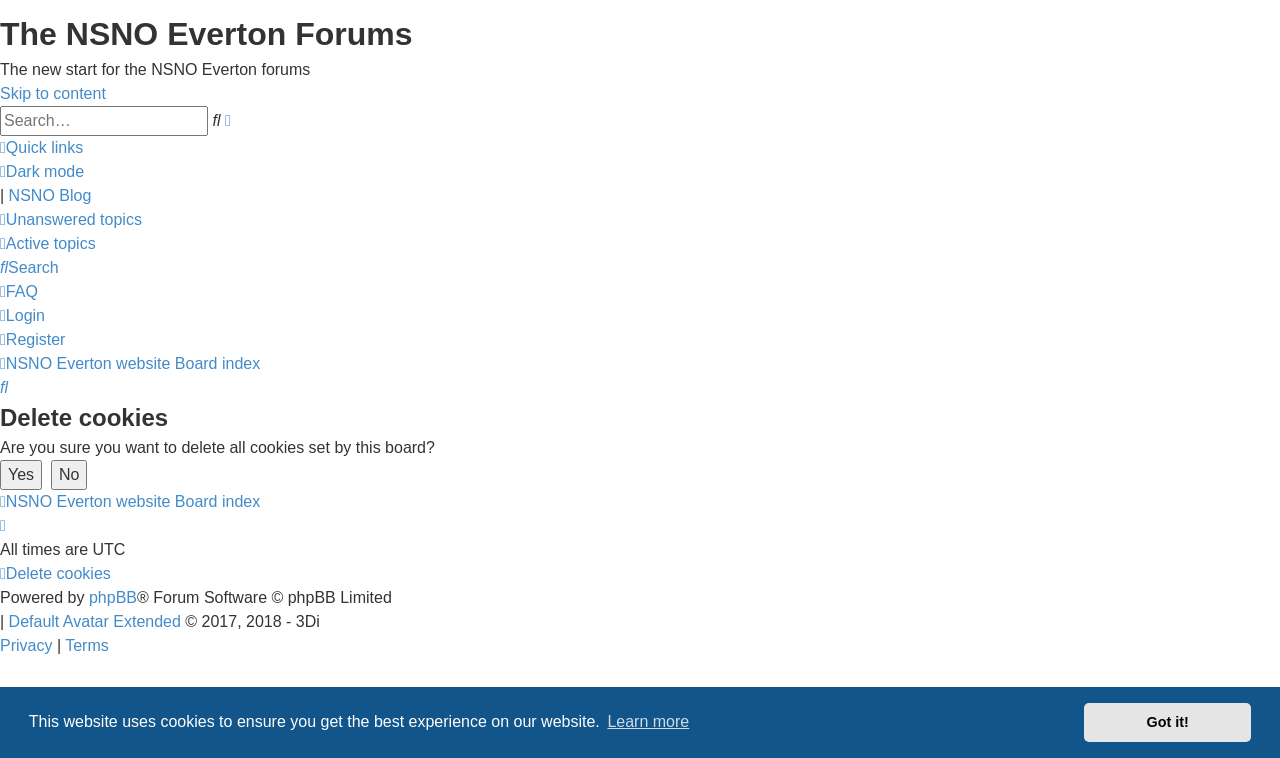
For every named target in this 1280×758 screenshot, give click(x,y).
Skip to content (53, 93)
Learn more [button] (648, 721)
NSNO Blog (50, 195)
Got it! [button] (1168, 722)
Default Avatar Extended (95, 621)
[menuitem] (71, 219)
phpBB (113, 597)
